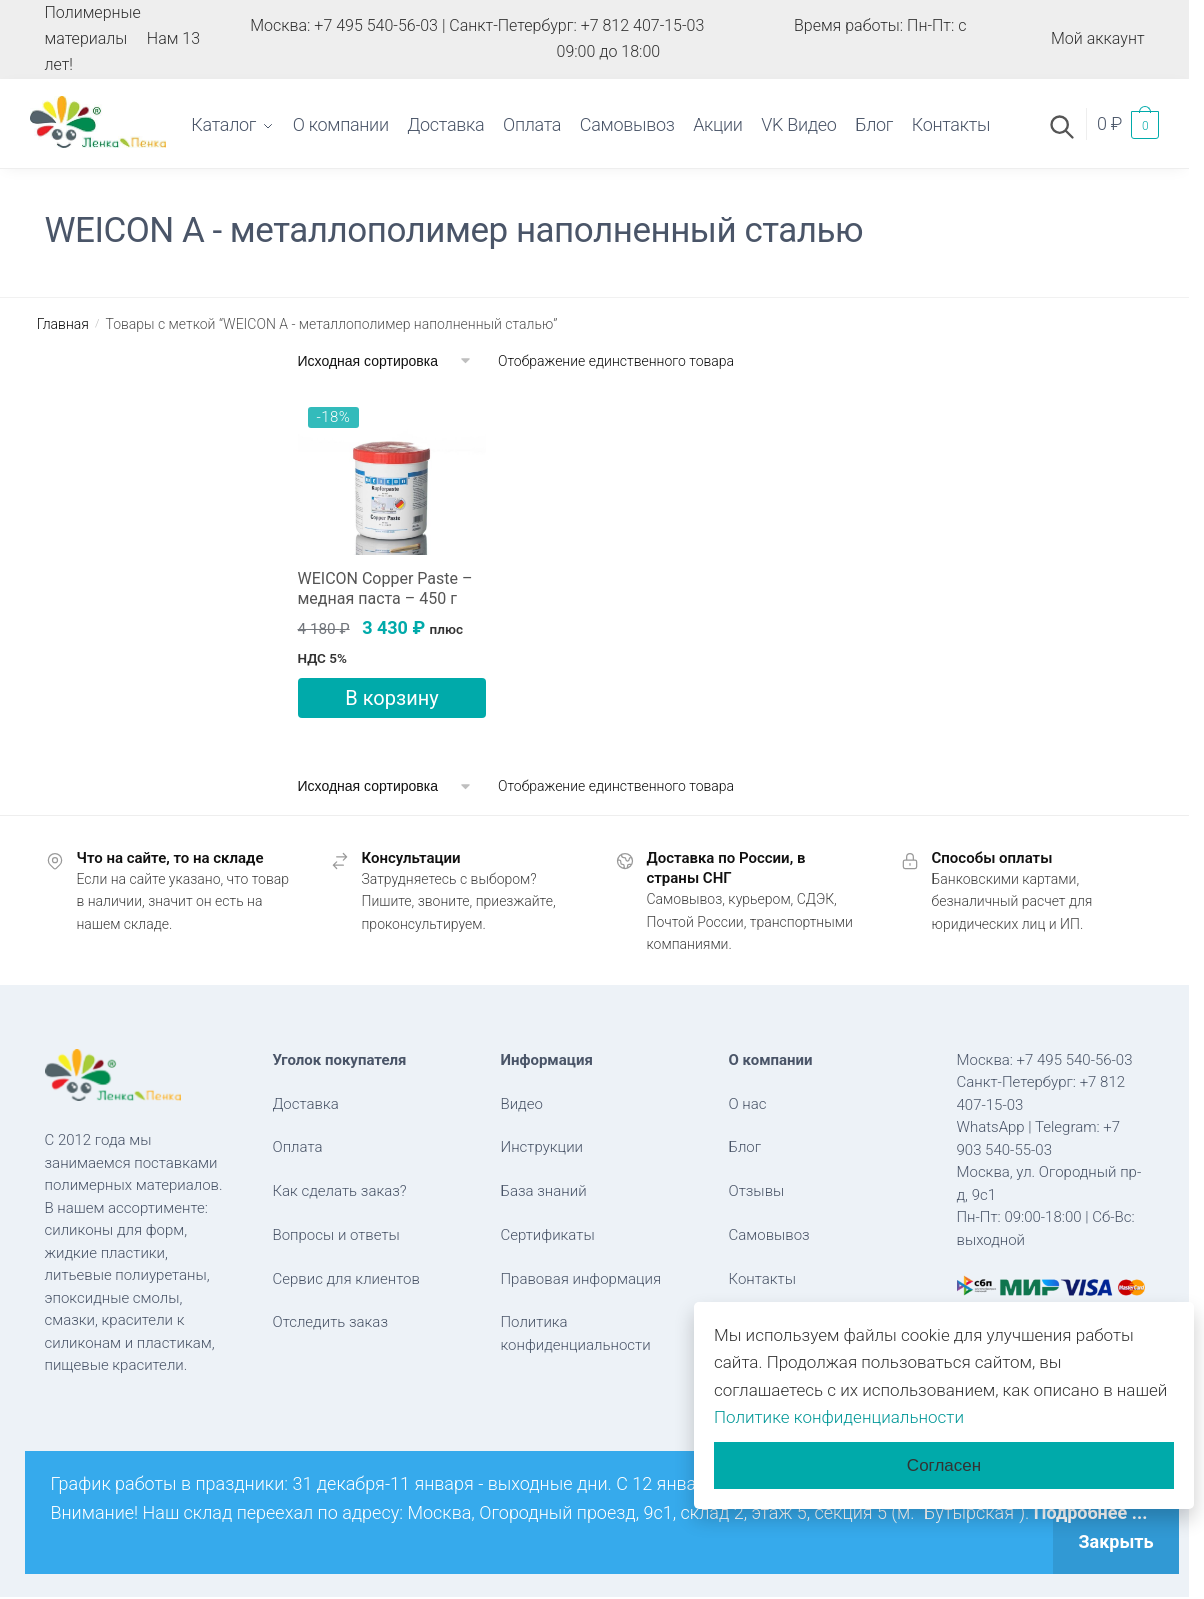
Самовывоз (769, 1235)
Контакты (762, 1279)
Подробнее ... (1091, 1512)
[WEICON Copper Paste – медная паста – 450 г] (392, 475)
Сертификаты (548, 1235)
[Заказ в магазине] (385, 361)
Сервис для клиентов (346, 1279)
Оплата (298, 1147)
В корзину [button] (391, 698)
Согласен (944, 1465)
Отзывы (757, 1191)
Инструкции (542, 1147)
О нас (748, 1104)
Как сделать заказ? (340, 1191)
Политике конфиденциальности (839, 1417)
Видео (522, 1104)
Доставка (306, 1104)
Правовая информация (581, 1279)
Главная (63, 324)
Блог (745, 1147)
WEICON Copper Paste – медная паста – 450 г (385, 588)
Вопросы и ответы (336, 1235)
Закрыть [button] (1115, 1541)
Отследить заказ (331, 1322)
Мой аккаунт (1098, 38)
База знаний (544, 1191)
